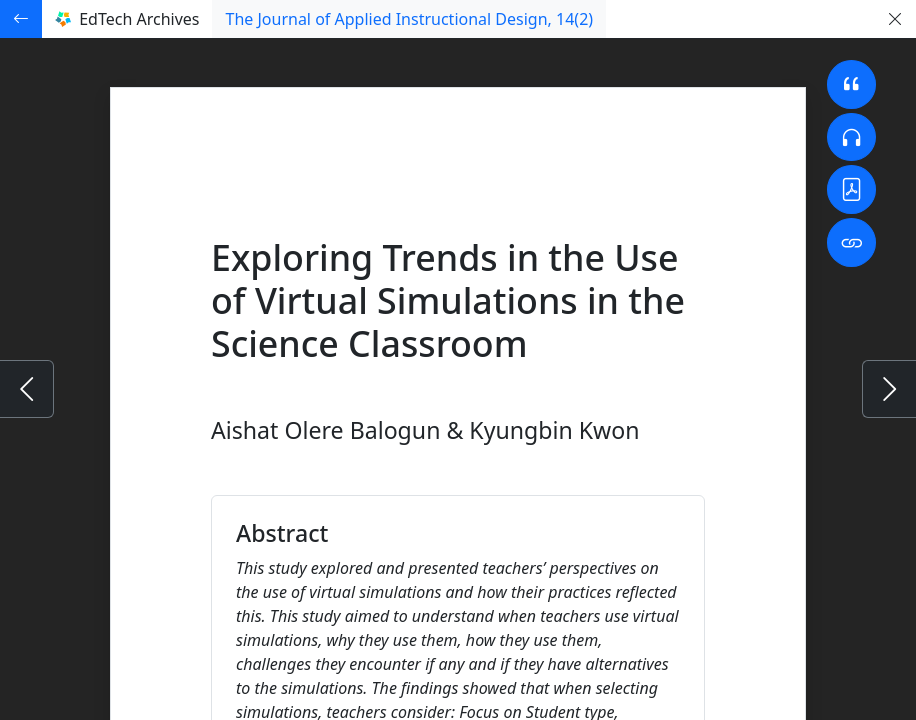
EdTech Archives (127, 19)
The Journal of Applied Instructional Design (409, 19)
